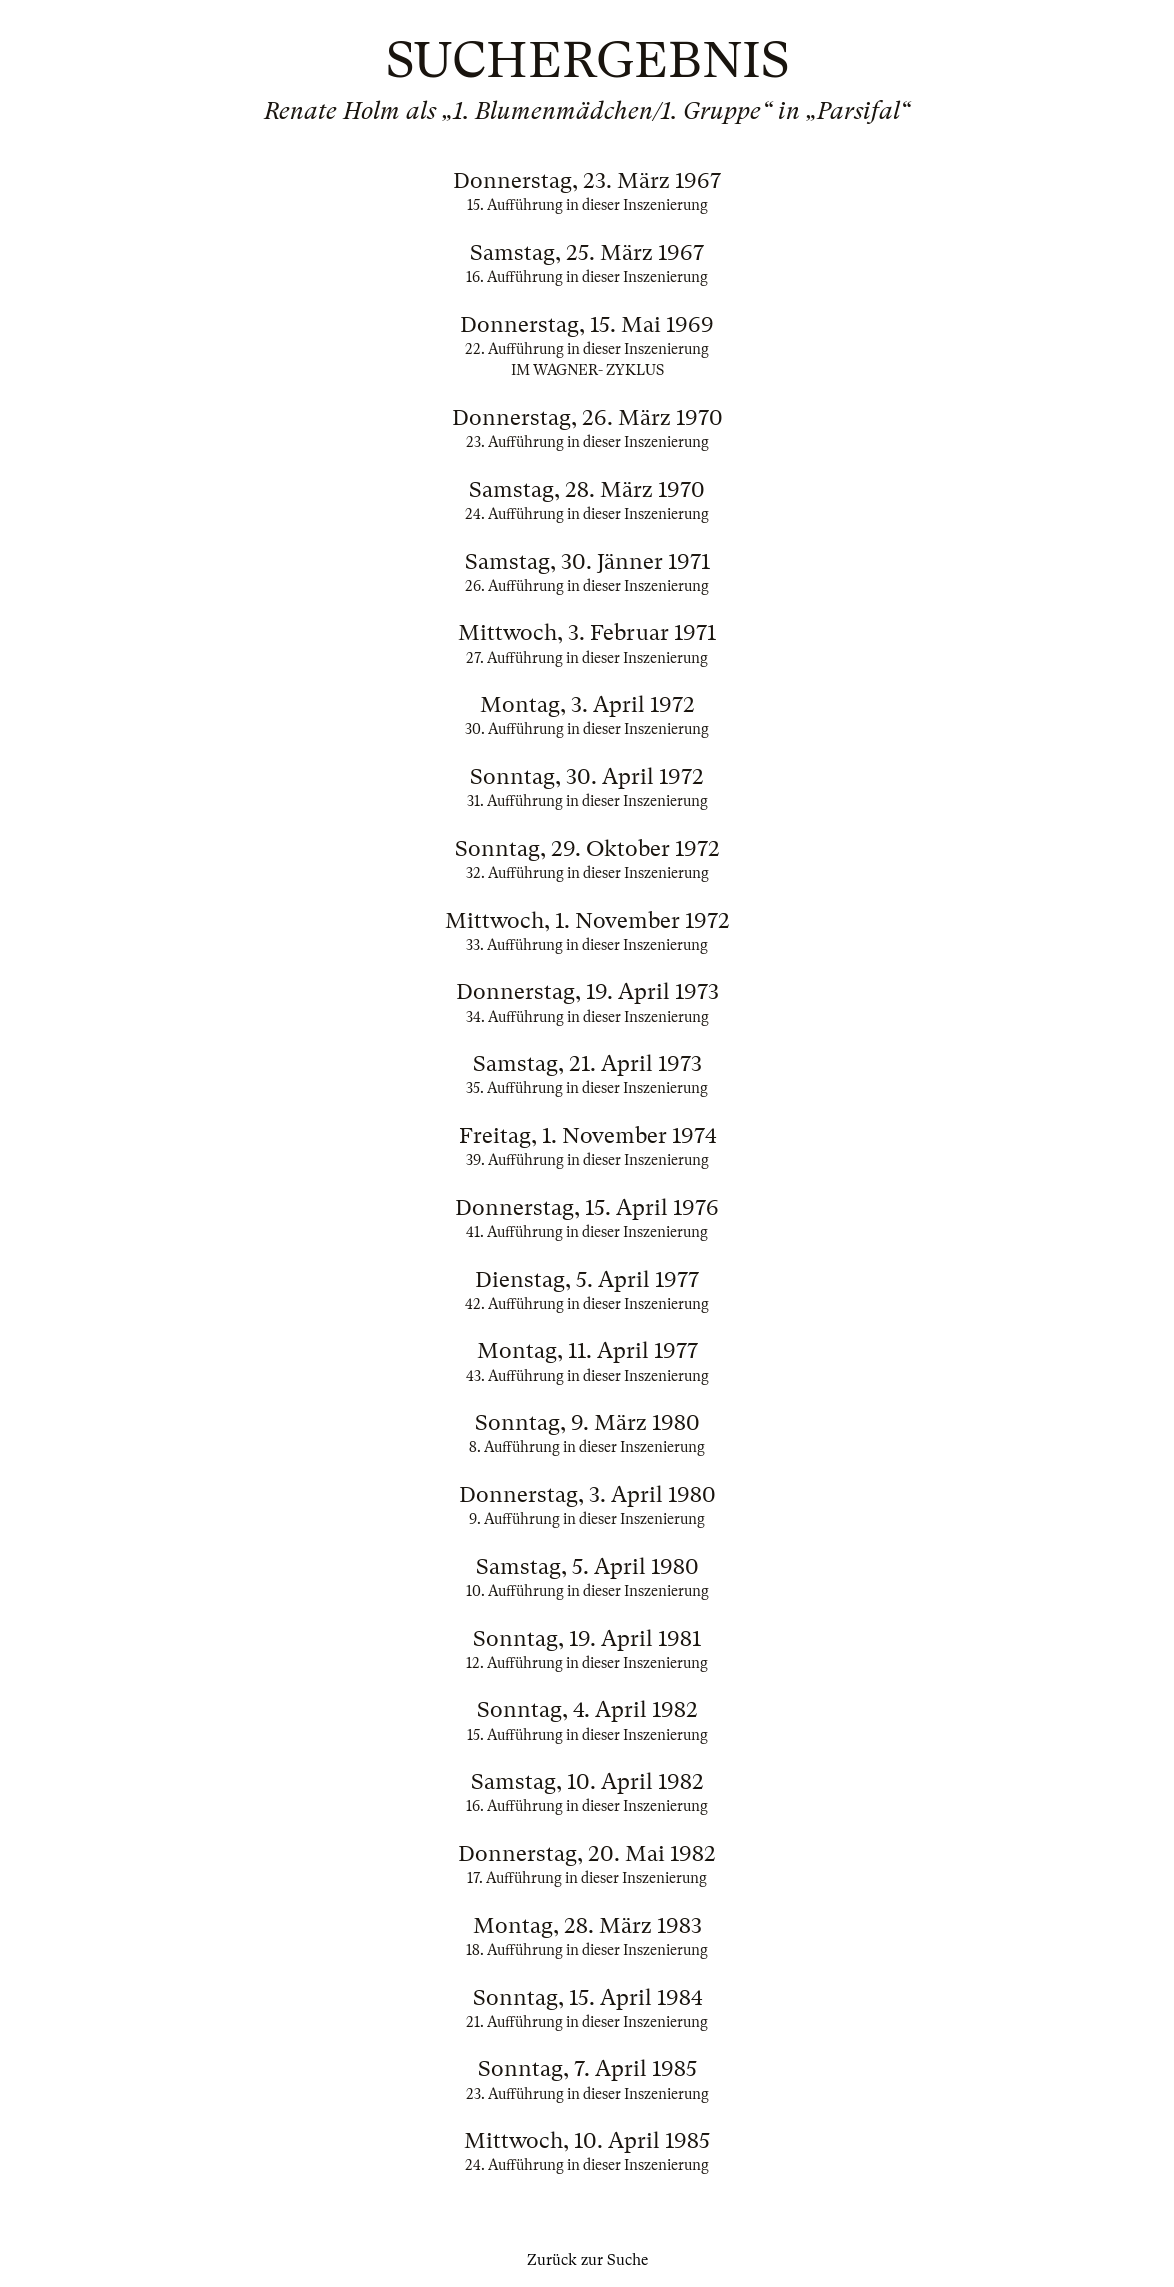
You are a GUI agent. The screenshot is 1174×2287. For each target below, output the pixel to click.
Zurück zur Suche (587, 2260)
